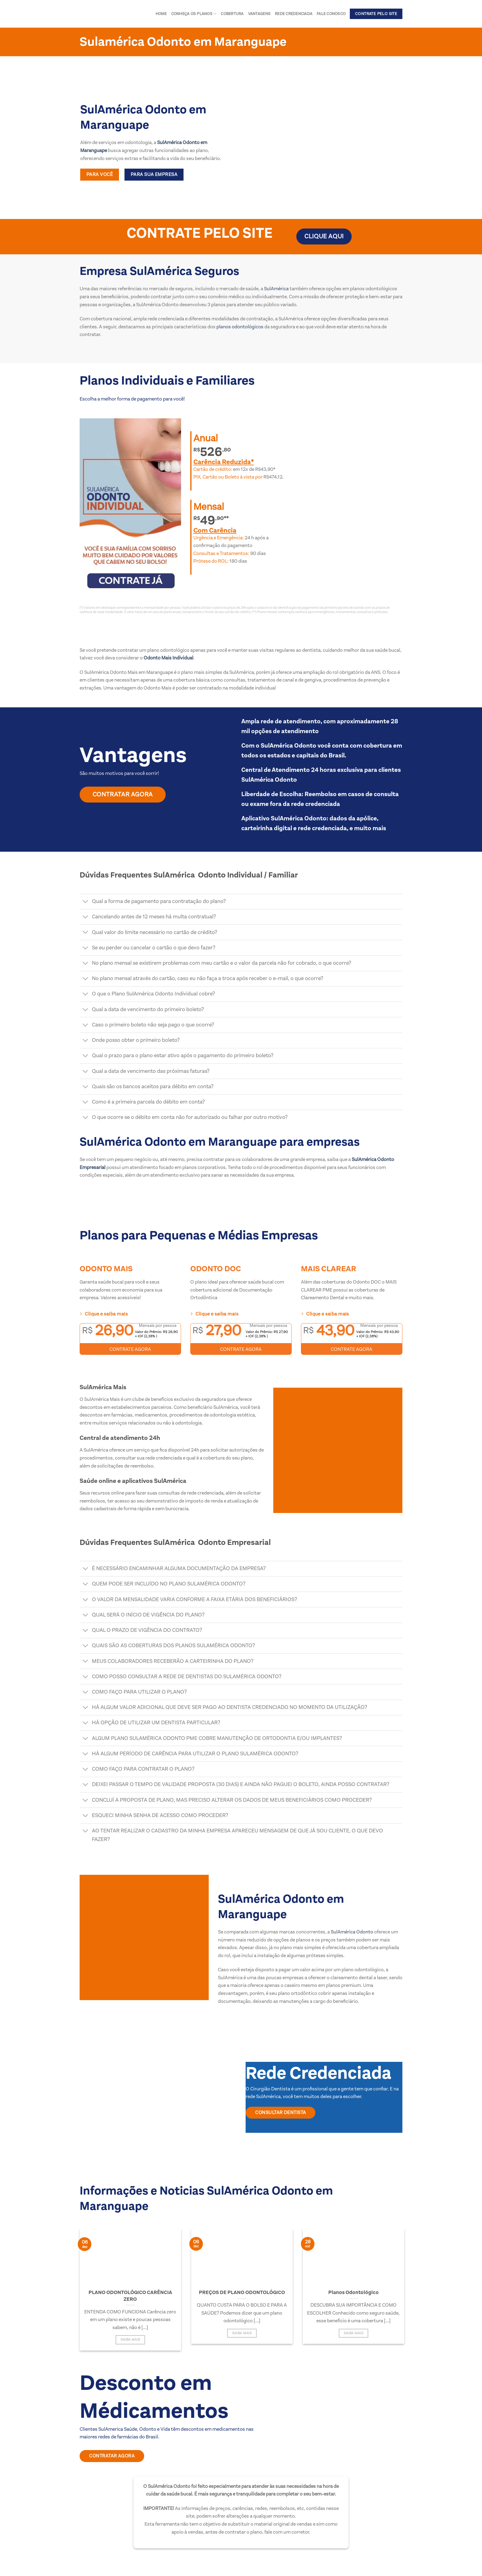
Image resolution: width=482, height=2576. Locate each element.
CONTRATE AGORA (130, 1349)
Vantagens (259, 13)
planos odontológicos (239, 326)
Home (161, 13)
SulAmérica (276, 288)
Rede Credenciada (293, 13)
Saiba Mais (130, 2339)
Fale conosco (331, 13)
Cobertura (232, 13)
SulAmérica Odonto (352, 1932)
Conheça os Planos (194, 14)
